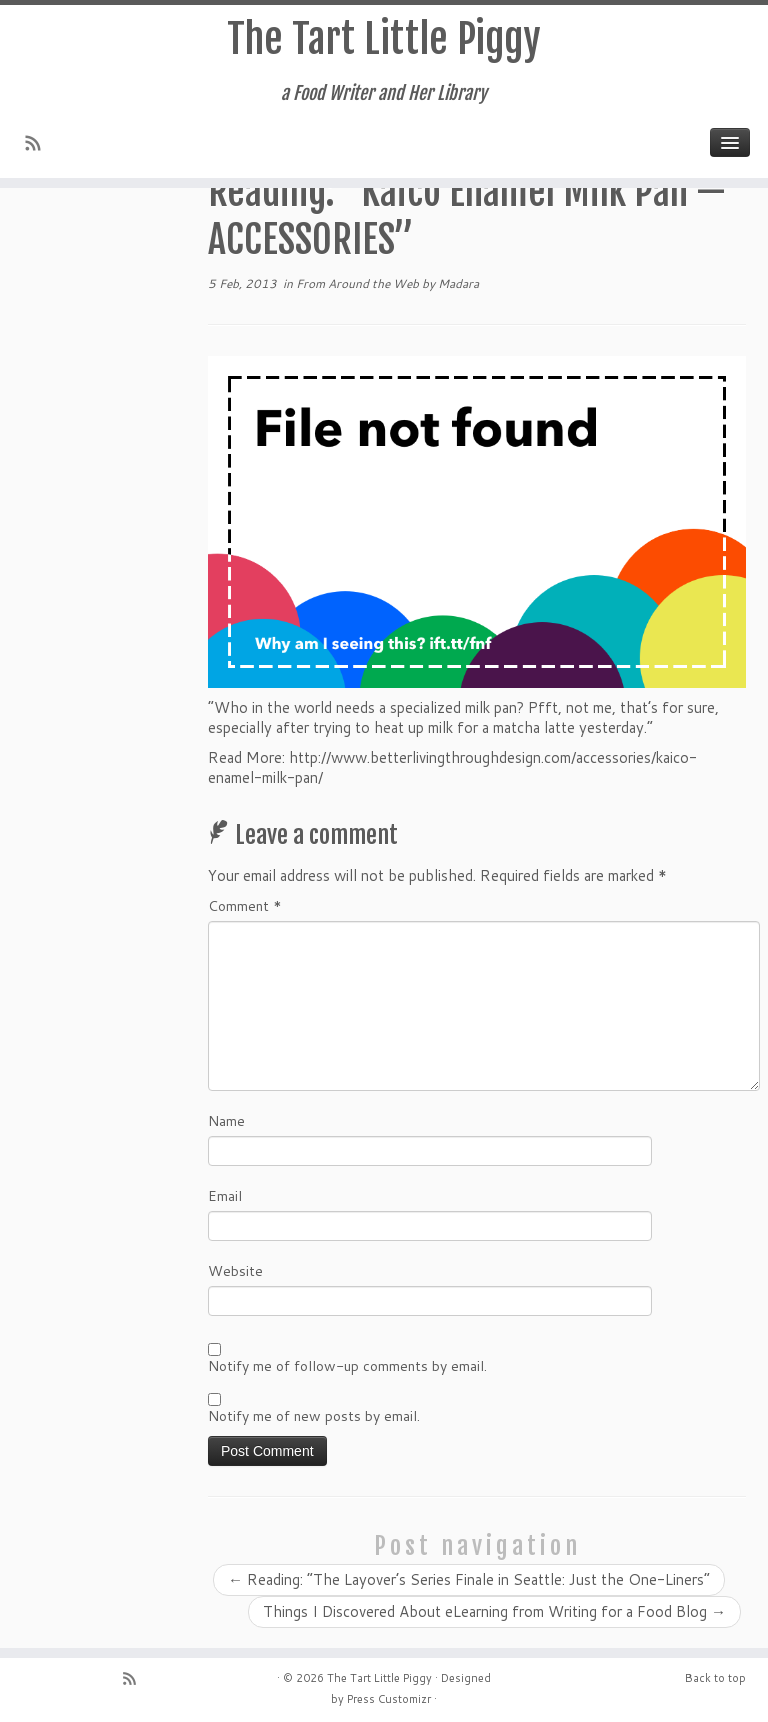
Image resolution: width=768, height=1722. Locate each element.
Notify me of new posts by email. (314, 1416)
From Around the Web (359, 283)
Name (226, 1121)
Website (235, 1271)
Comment (245, 906)
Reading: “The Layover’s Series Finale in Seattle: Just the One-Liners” (469, 1579)
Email (225, 1196)
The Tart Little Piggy (384, 39)
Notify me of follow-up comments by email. (347, 1366)
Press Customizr (389, 1699)
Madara (458, 283)
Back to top (715, 1678)
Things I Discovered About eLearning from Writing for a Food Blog (494, 1611)
